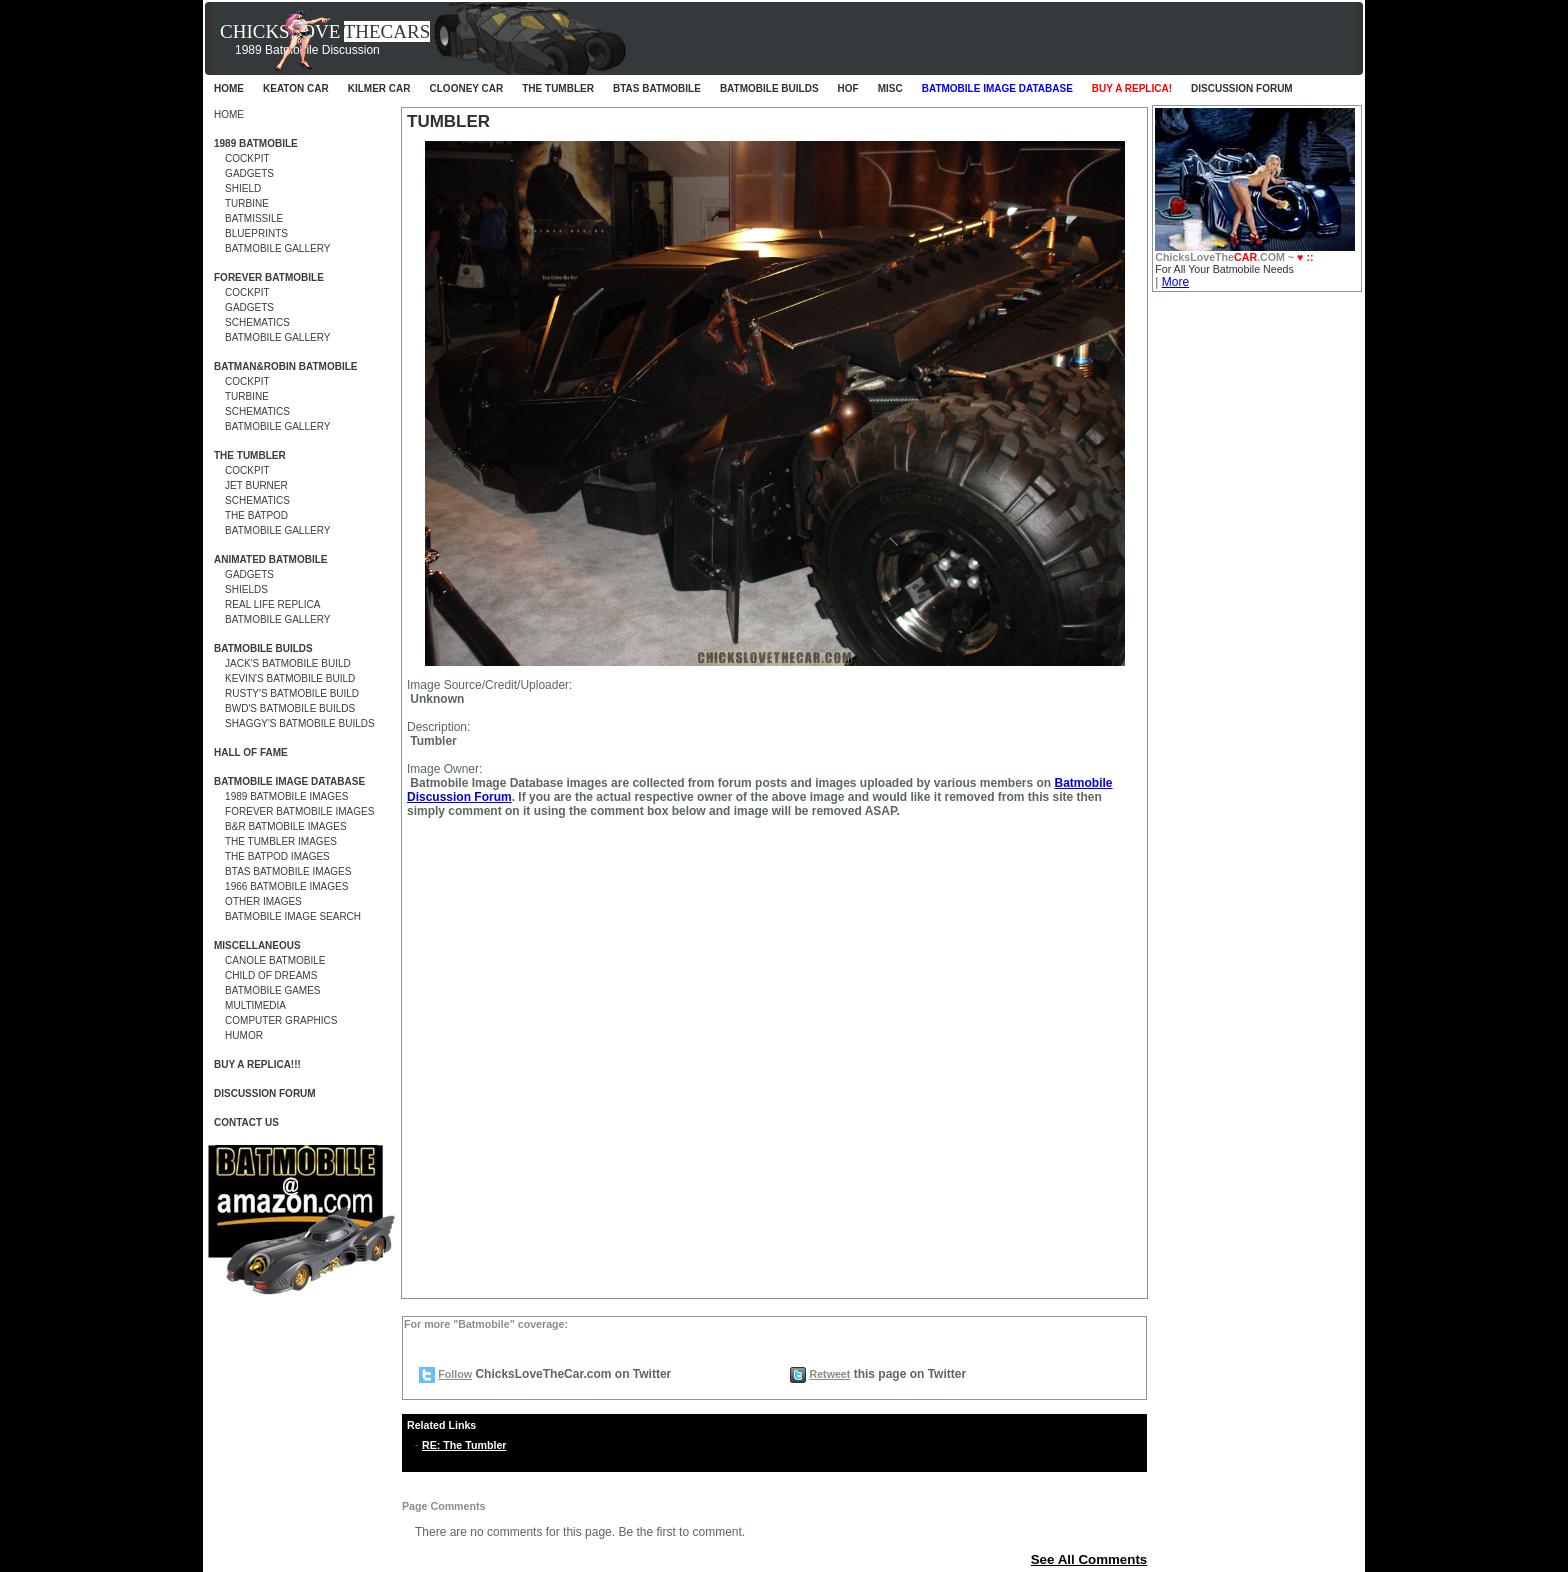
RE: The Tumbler (464, 1445)
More (1175, 282)
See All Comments (1089, 1559)
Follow (455, 1374)
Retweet (829, 1374)
